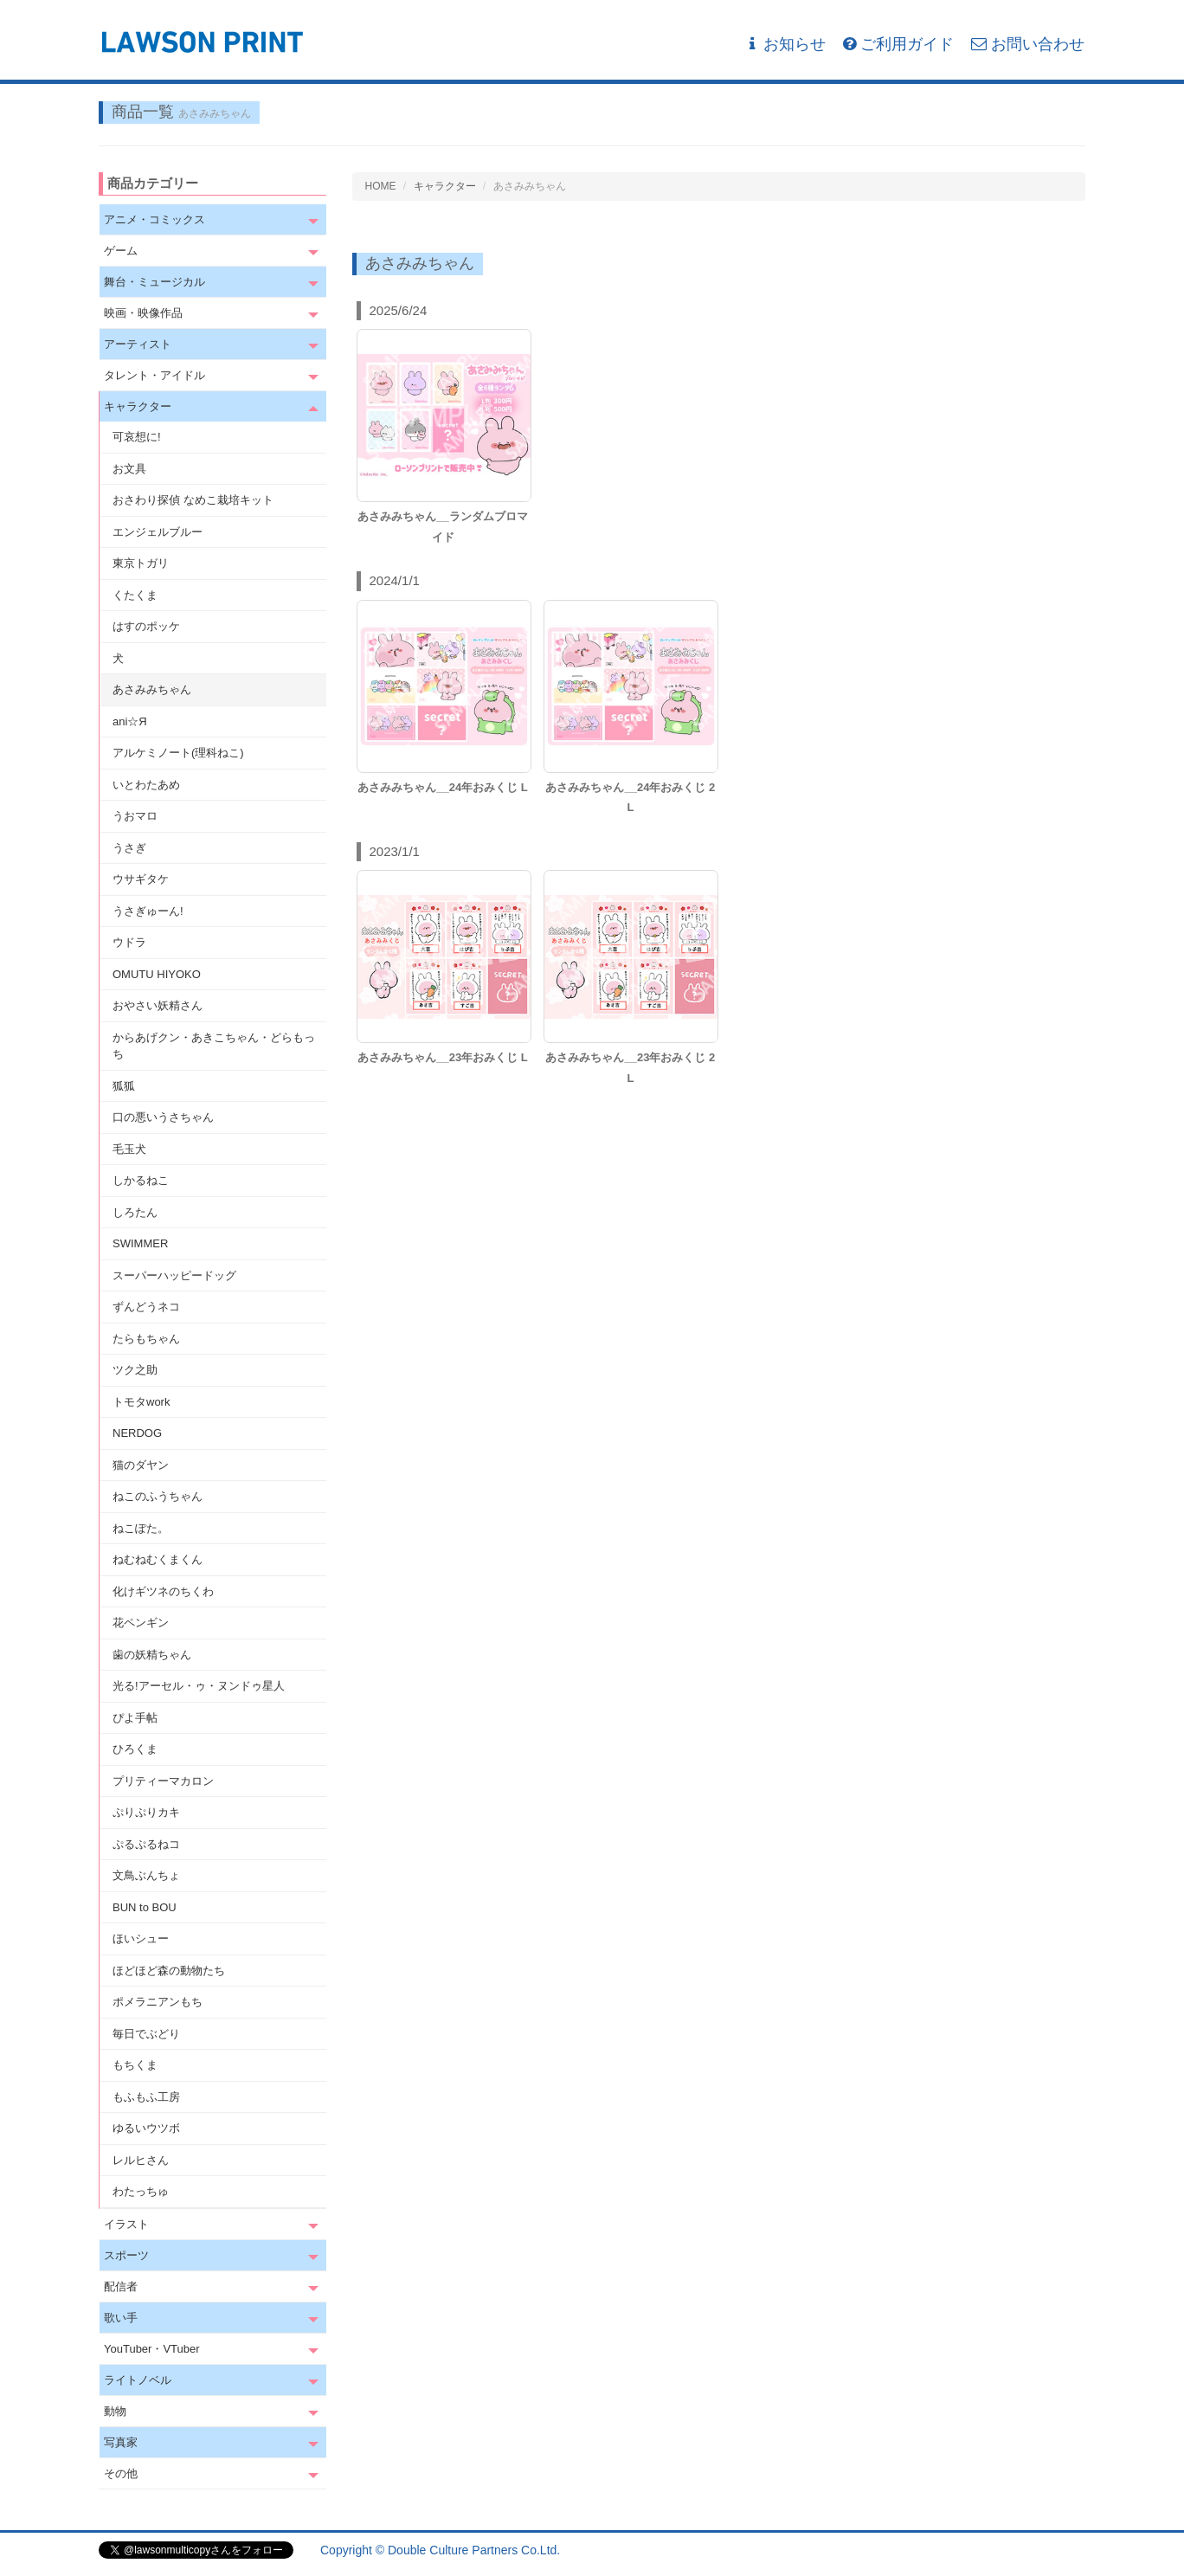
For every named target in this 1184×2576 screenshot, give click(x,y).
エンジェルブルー (158, 531)
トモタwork (141, 1401)
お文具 (129, 468)
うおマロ (135, 815)
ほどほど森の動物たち (169, 1970)
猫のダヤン (141, 1465)
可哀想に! (137, 436)
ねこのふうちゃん (158, 1496)
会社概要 (1061, 2550)
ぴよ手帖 (135, 1717)
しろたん (135, 1212)
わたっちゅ (141, 2191)
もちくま (135, 2064)
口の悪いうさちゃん (163, 1117)
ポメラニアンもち (158, 2001)
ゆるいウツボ (146, 2128)
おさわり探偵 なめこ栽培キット (193, 499)
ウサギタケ (141, 879)
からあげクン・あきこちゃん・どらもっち (214, 1046)
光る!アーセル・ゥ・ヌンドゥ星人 (199, 1685)
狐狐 (124, 1085)
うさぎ (129, 847)
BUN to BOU (145, 1907)
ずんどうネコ (146, 1306)
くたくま (135, 595)
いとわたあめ (146, 784)
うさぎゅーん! (148, 911)
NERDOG (137, 1432)
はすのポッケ (146, 626)
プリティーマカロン (163, 1780)
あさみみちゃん (152, 689)
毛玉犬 (129, 1149)
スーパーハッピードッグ (174, 1275)
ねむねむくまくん (158, 1559)
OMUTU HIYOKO (157, 974)
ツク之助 (135, 1369)
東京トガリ (141, 563)
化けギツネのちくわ (163, 1591)
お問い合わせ (1027, 44)
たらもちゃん (146, 1338)
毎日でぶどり (146, 2033)
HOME (380, 186)
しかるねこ (141, 1180)
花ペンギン (141, 1622)
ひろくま (135, 1748)
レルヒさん (141, 2160)
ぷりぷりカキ (146, 1812)
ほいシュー (141, 1938)
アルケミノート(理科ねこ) (178, 752)
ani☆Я (130, 721)
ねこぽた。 (141, 1528)
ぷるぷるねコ (146, 1844)
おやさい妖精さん (158, 1005)
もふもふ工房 (146, 2096)
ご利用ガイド (898, 44)
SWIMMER (140, 1243)
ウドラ (129, 942)
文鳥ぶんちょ (146, 1875)
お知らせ (785, 44)
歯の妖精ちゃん (152, 1654)
